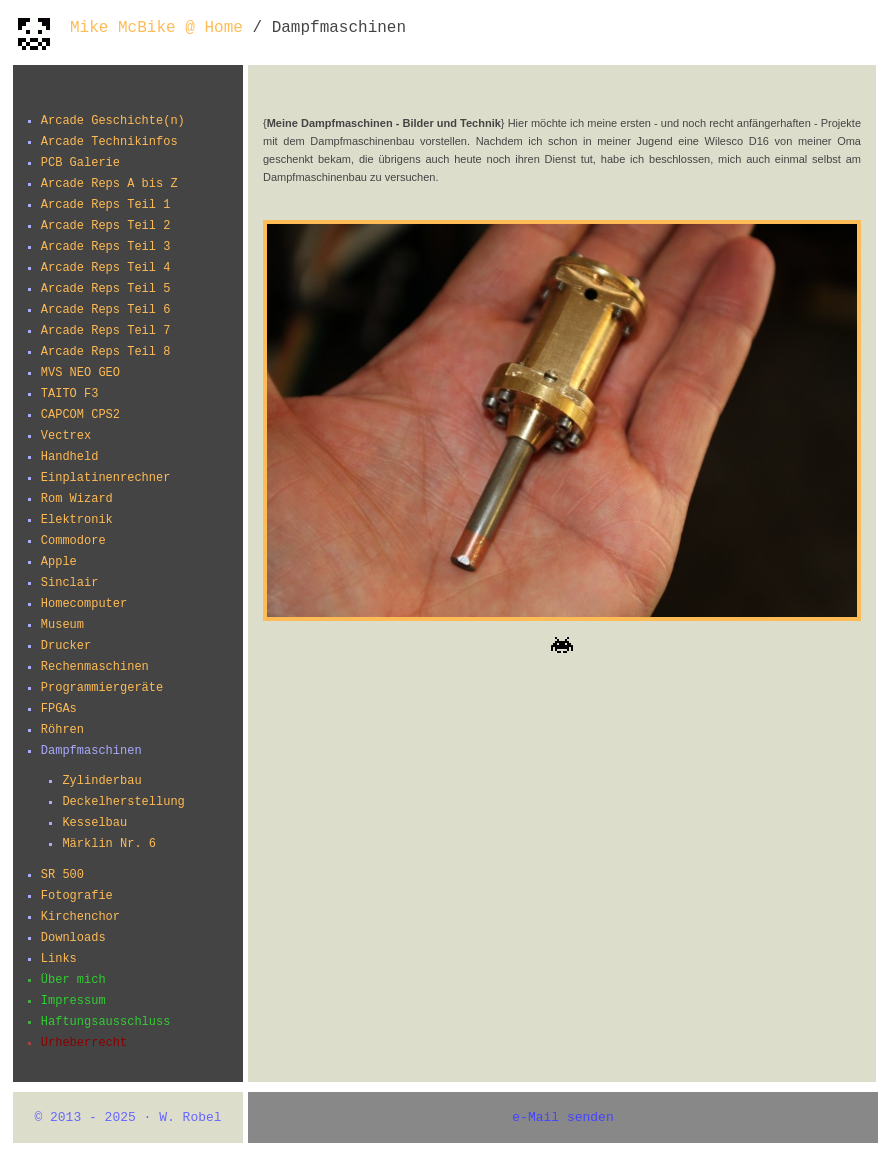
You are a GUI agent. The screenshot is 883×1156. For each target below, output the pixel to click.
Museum (62, 625)
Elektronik (77, 520)
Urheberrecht (84, 1043)
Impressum (73, 1001)
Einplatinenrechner (106, 478)
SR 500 (62, 875)
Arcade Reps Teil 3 (106, 247)
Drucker (66, 646)
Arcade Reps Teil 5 (106, 289)
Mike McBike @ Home (156, 28)
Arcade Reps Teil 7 (106, 331)
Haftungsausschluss (106, 1022)
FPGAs (59, 709)
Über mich (73, 980)
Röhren (62, 730)
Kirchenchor (80, 917)
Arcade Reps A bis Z (109, 184)
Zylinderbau (101, 781)
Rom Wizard (77, 499)
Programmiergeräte (102, 688)
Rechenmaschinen (95, 667)
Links (59, 959)
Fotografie (77, 896)
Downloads (73, 938)
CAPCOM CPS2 (80, 415)
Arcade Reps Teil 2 (106, 226)
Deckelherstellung (123, 802)
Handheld (70, 457)
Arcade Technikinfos (109, 142)
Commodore (73, 541)
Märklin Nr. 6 (109, 844)
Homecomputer (84, 604)
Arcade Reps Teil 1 (106, 205)
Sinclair (70, 583)
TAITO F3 (70, 394)
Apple (59, 562)
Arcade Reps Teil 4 (106, 268)
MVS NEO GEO (80, 373)
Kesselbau (94, 823)
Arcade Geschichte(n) (113, 121)
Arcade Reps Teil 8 (106, 352)
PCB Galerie (80, 163)
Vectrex (66, 436)
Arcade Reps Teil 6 (106, 310)
